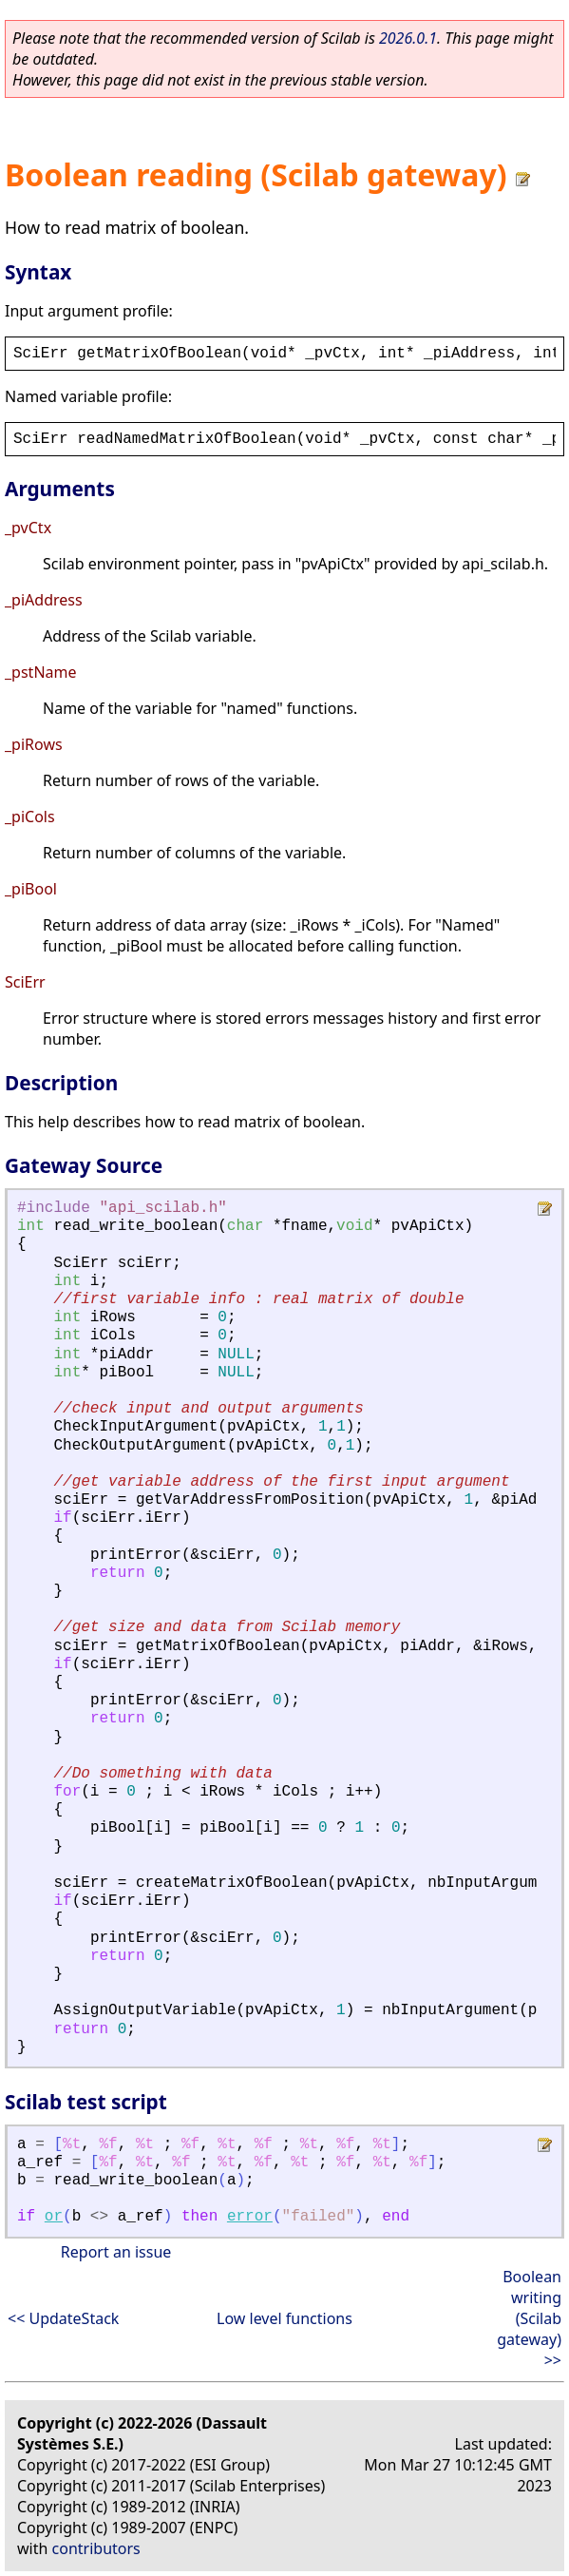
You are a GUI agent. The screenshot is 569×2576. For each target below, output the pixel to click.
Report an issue (116, 2251)
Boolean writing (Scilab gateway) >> (529, 2318)
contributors (96, 2548)
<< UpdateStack (63, 2318)
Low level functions (284, 2318)
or (54, 2216)
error (250, 2216)
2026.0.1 (408, 38)
